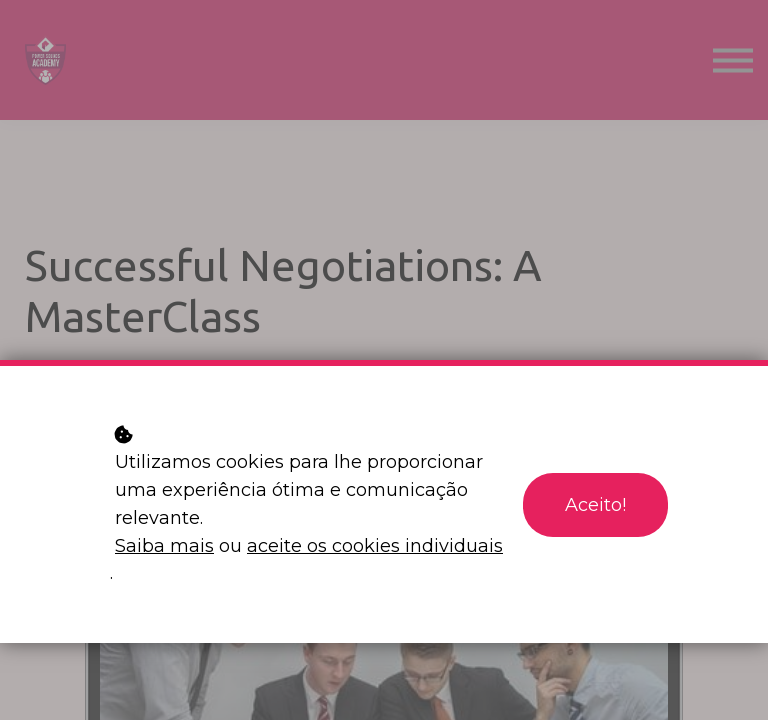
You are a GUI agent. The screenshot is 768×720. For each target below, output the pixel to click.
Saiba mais (164, 546)
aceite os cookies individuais (375, 546)
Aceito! (595, 505)
